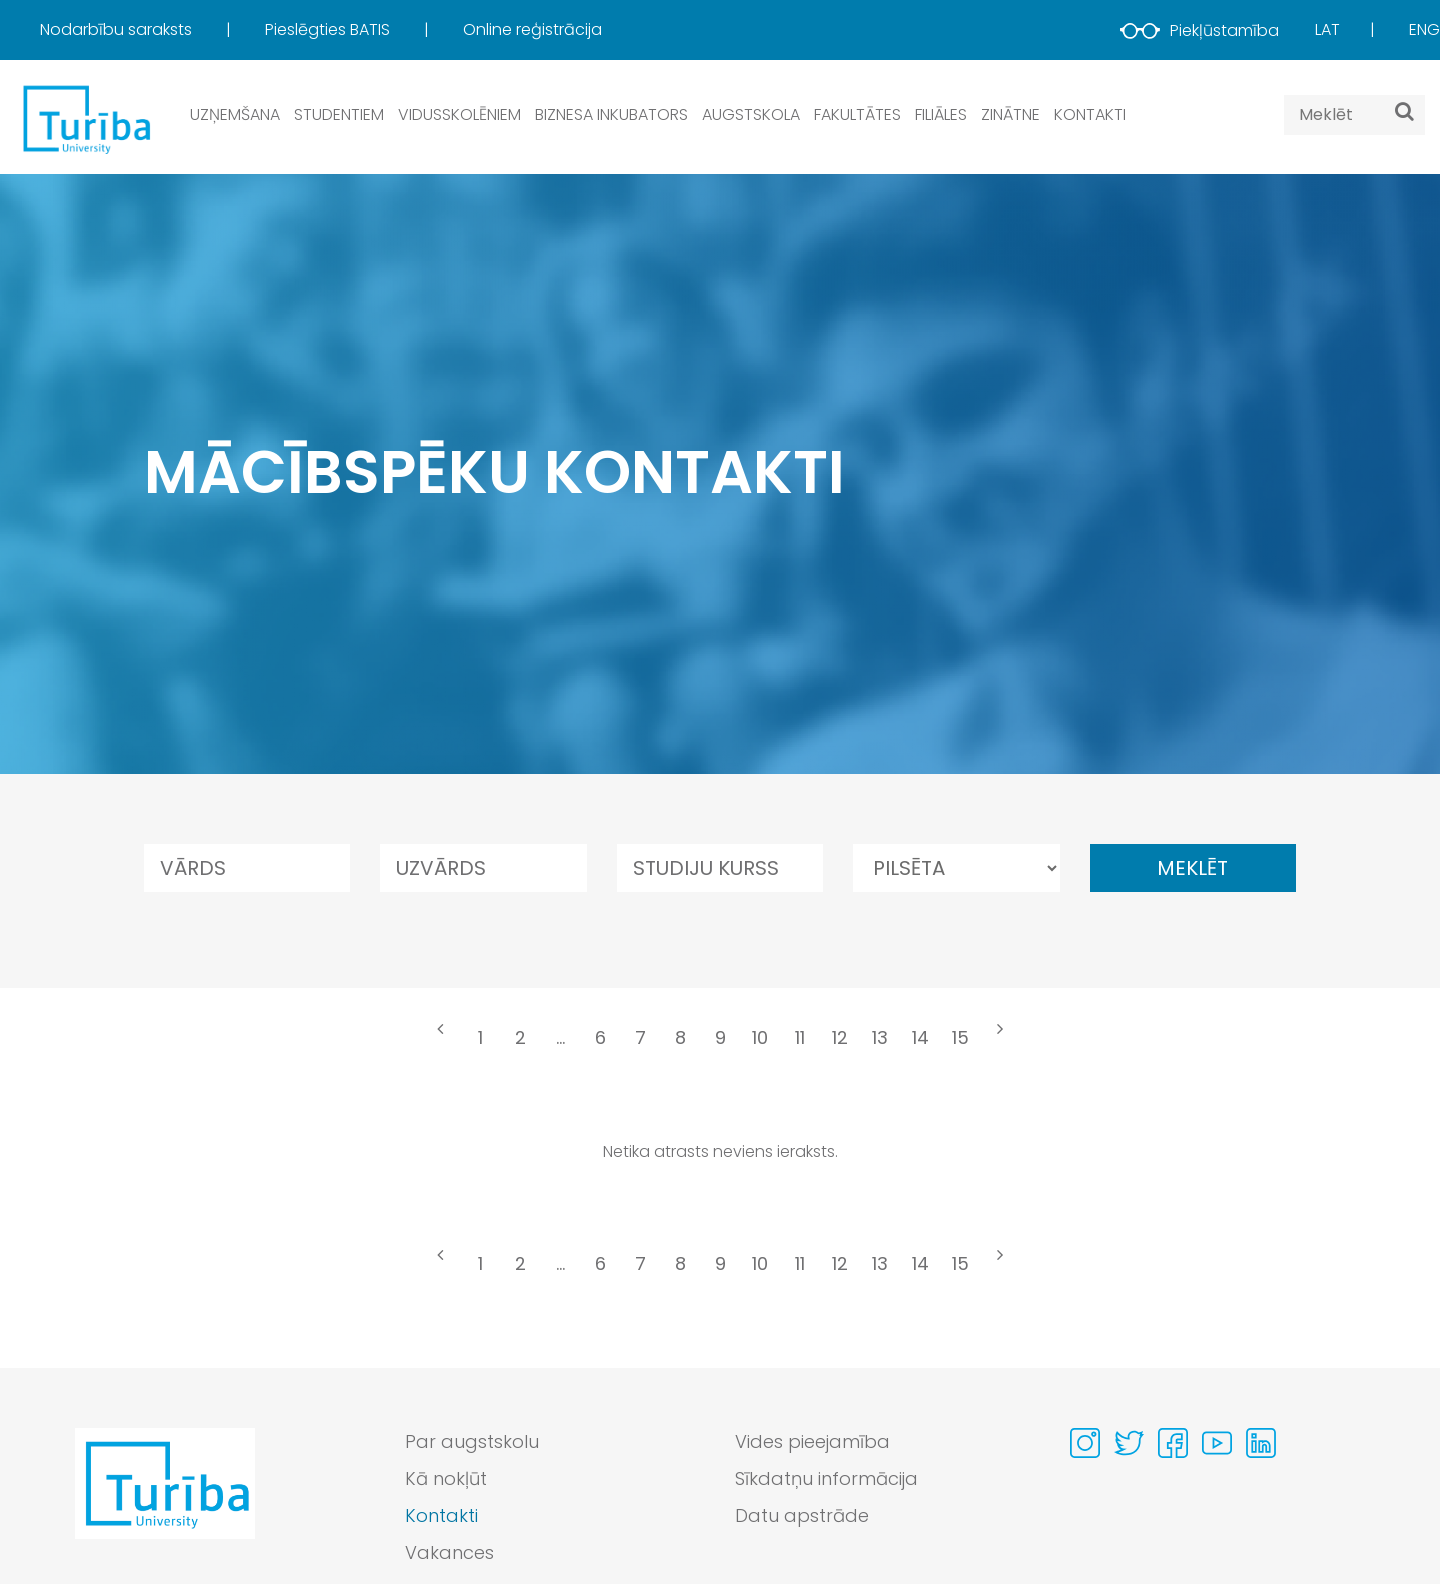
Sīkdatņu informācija (826, 1478)
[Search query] (1354, 115)
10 (760, 1037)
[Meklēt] (1404, 111)
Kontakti (1090, 114)
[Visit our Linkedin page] (1261, 1443)
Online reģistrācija (532, 29)
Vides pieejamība (812, 1441)
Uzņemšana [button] (235, 114)
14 (920, 1037)
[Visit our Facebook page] (1173, 1443)
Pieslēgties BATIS (329, 29)
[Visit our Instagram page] (1085, 1443)
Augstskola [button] (751, 114)
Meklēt (1192, 868)
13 (880, 1037)
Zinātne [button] (1010, 114)
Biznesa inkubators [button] (611, 114)
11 (800, 1037)
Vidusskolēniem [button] (459, 114)
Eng (1424, 29)
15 (960, 1037)
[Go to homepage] (165, 1502)
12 (840, 1037)
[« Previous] (440, 1040)
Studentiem (339, 114)
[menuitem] (150, 30)
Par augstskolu (472, 1441)
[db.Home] (85, 118)
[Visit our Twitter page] (1129, 1443)
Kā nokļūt (446, 1478)
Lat (1327, 29)
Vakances (449, 1552)
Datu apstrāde (802, 1515)
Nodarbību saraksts (118, 29)
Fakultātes (857, 114)
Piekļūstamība (1199, 30)
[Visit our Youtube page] (1217, 1443)
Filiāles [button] (941, 114)
